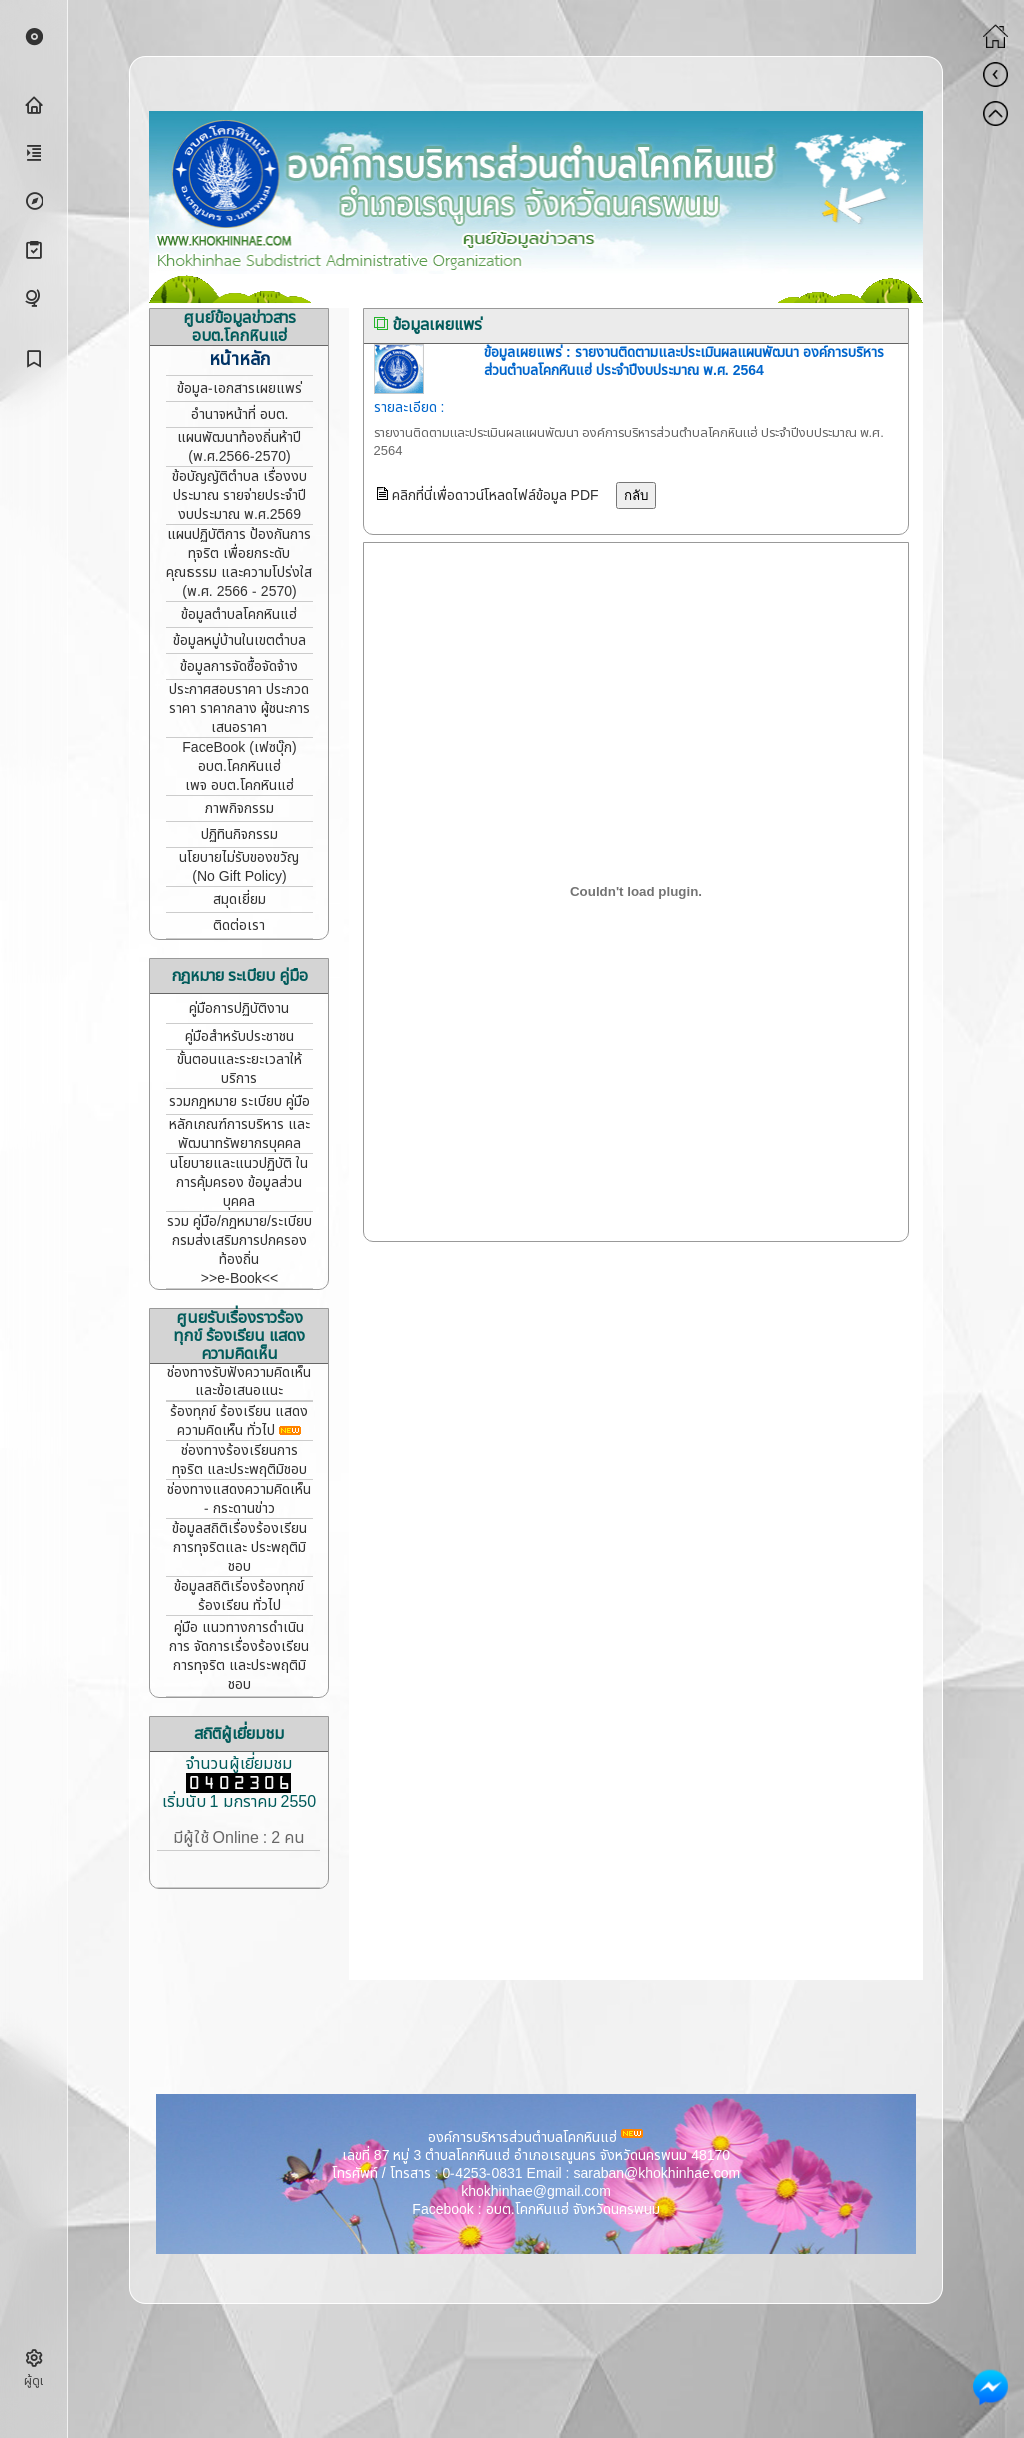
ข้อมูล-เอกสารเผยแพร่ (239, 388)
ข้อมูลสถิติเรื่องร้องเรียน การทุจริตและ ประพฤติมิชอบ (239, 1547)
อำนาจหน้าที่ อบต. (240, 414)
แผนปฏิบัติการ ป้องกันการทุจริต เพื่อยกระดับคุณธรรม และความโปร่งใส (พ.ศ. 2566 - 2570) (239, 563)
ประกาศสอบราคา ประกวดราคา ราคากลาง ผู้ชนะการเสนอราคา (239, 708)
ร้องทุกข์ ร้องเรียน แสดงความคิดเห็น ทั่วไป (239, 1421)
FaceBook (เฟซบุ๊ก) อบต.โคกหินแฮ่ (239, 757)
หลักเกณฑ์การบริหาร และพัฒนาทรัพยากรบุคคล (239, 1134)
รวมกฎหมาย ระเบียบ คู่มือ (239, 1101)
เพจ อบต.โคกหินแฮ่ (239, 785)
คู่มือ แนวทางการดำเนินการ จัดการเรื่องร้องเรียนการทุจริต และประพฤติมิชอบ (239, 1656)
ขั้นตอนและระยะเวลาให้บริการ (239, 1069)
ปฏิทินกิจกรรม (239, 834)
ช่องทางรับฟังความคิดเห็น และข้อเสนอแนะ (239, 1381)
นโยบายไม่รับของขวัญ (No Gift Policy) (239, 867)
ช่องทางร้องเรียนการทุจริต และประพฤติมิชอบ (239, 1460)
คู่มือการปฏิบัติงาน (239, 1008)
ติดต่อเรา (239, 925)
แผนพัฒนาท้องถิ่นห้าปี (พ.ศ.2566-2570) (239, 447)
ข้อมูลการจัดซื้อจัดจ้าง (239, 666)
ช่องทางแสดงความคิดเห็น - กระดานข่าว (239, 1499)
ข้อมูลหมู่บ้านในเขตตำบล (239, 640)
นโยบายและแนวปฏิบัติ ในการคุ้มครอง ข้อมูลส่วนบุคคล (239, 1182)
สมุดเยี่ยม (239, 899)
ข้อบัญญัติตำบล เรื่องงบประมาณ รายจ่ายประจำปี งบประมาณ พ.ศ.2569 (239, 495)
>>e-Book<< (239, 1278)
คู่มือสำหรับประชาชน (239, 1036)
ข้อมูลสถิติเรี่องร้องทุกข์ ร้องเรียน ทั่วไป (239, 1596)
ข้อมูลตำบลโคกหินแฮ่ (239, 614)
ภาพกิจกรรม (239, 808)
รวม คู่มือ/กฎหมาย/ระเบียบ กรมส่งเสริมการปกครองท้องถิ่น (239, 1240)
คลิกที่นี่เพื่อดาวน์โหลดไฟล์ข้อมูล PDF (493, 495)
